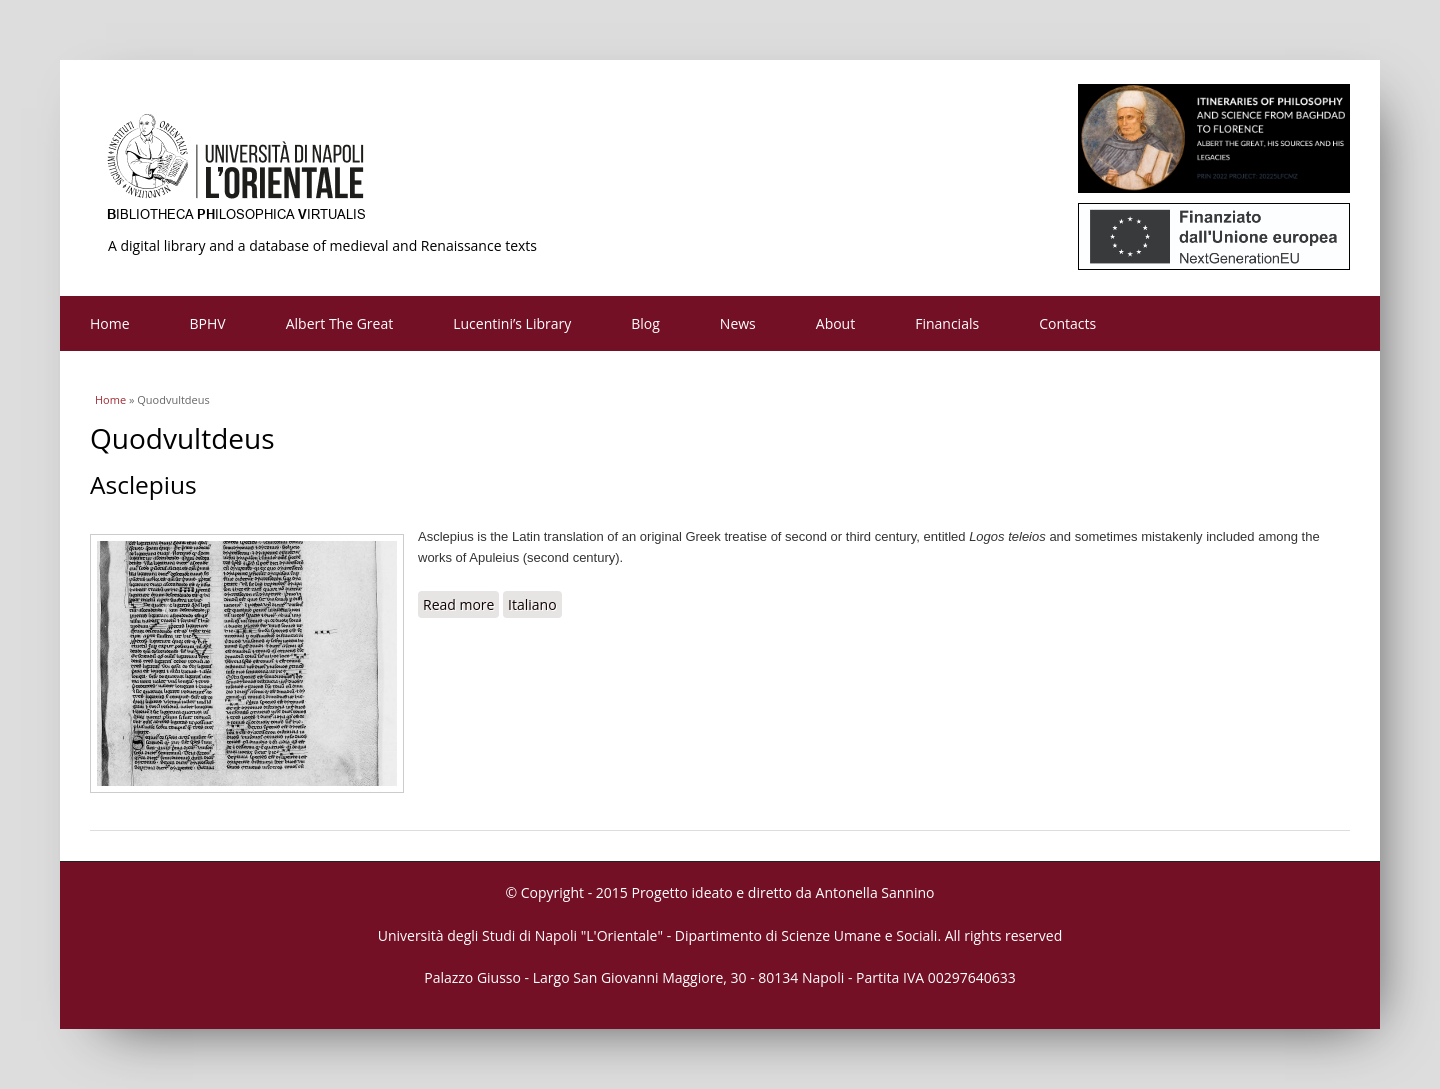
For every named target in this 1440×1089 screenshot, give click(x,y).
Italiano (532, 604)
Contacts (1067, 323)
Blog (645, 323)
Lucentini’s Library (512, 323)
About (835, 323)
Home (110, 323)
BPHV (208, 323)
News (738, 323)
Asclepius (143, 484)
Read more (461, 604)
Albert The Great (340, 323)
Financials (947, 323)
